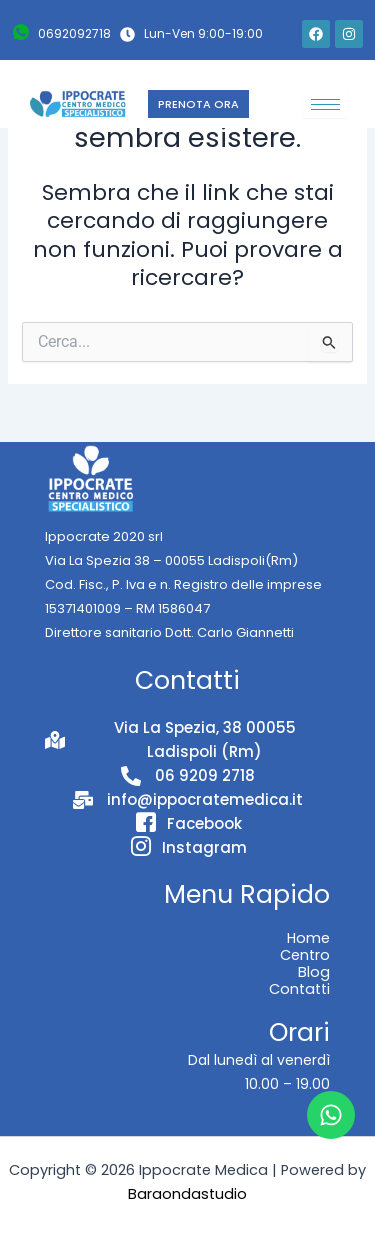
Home (308, 938)
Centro (305, 955)
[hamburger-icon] (325, 104)
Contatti (299, 989)
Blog (314, 972)
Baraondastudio (187, 1194)
